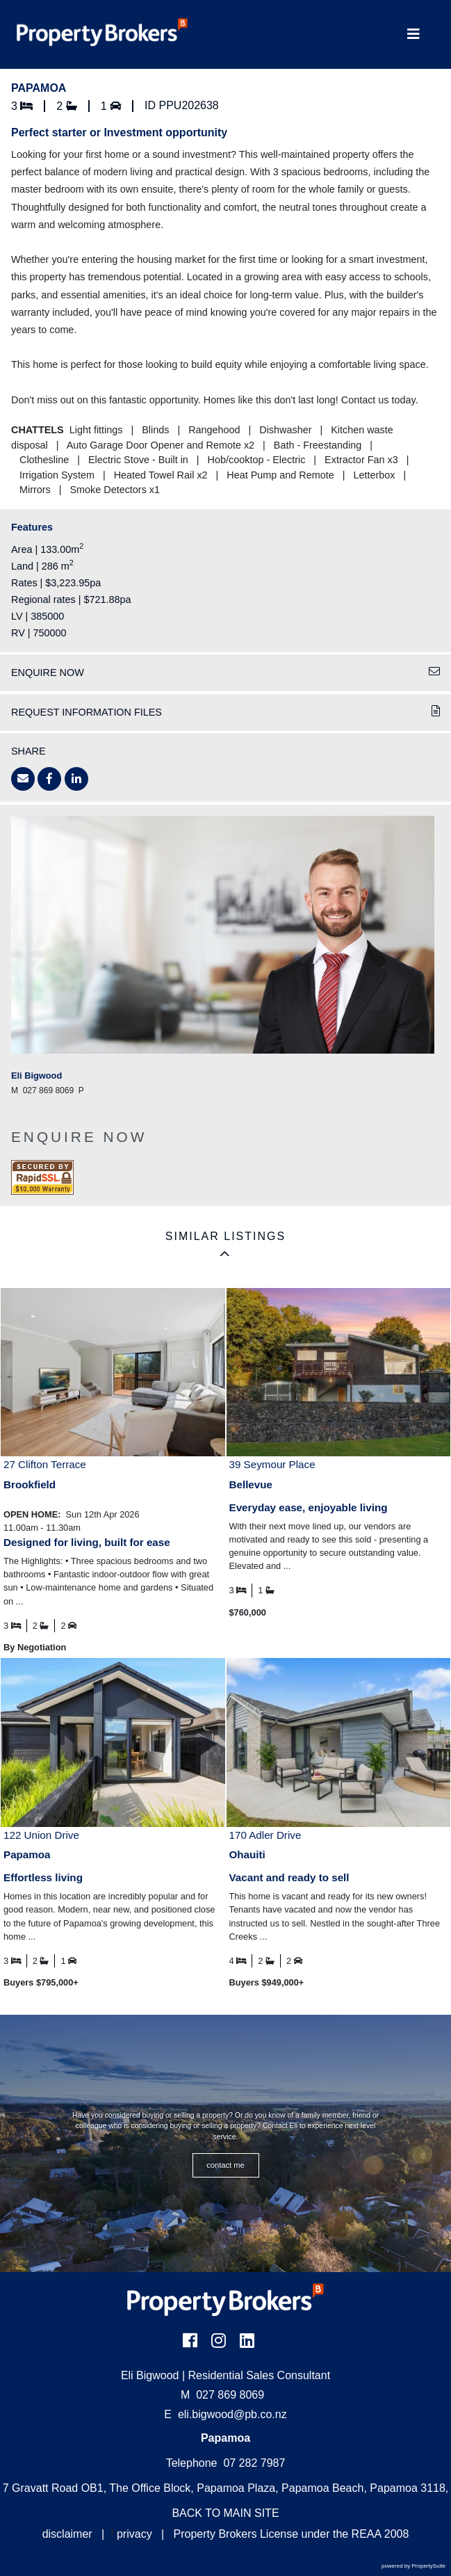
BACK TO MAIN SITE (225, 2513)
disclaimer (67, 2534)
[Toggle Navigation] (413, 34)
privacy (134, 2534)
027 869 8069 (222, 2395)
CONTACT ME (225, 2165)
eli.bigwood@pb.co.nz (232, 2414)
